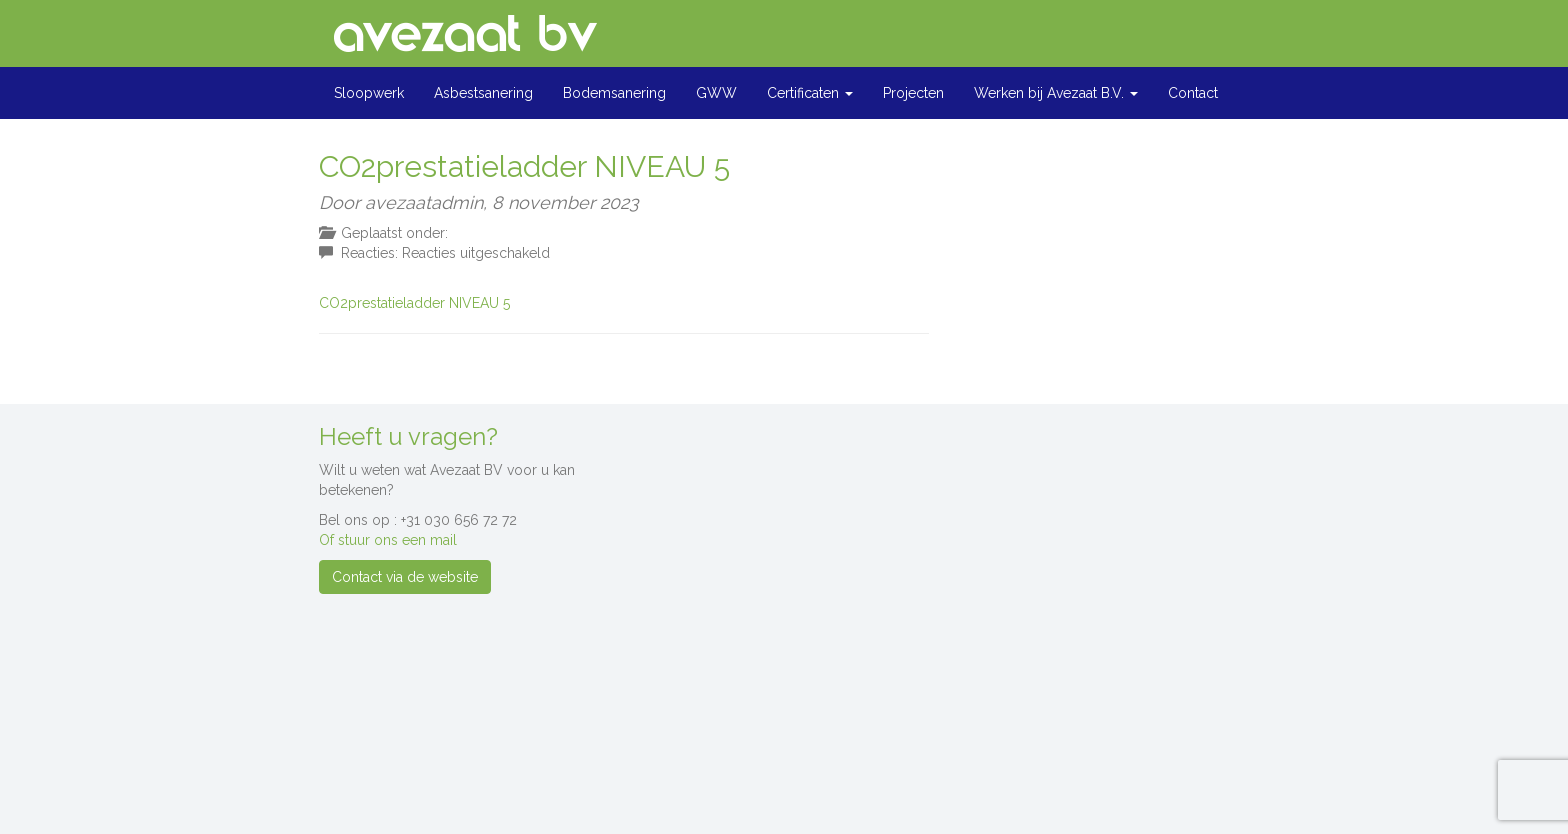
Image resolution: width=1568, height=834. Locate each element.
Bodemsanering (614, 93)
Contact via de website (405, 577)
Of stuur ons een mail (388, 540)
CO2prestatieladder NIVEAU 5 (414, 303)
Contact (1193, 93)
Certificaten (810, 93)
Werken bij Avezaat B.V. (1056, 93)
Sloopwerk (369, 93)
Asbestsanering (483, 93)
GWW (716, 93)
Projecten (913, 93)
